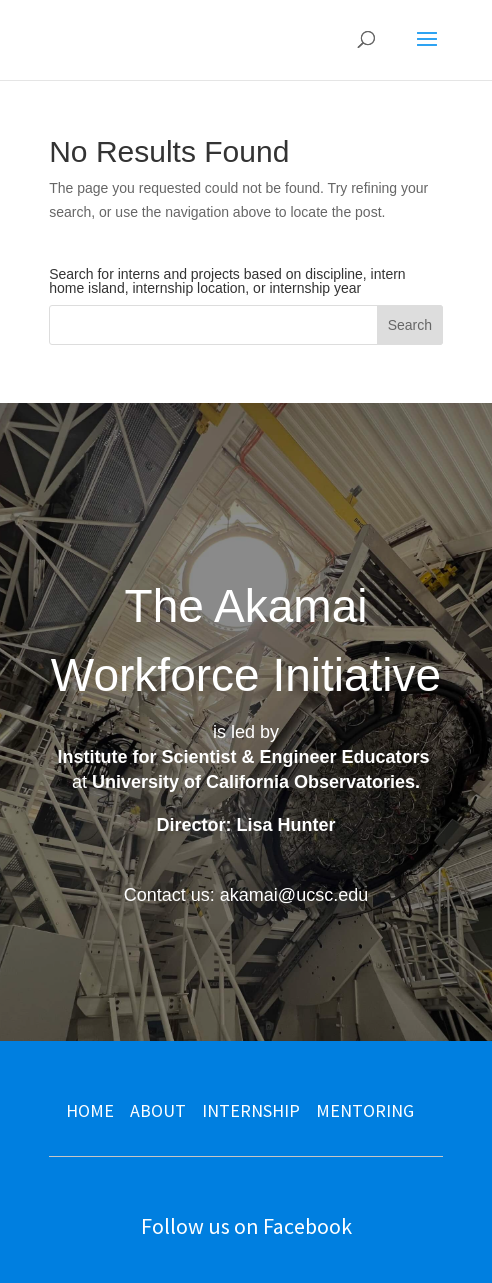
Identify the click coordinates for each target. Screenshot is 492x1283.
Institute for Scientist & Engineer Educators (243, 757)
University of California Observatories (253, 782)
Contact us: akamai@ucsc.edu (246, 895)
